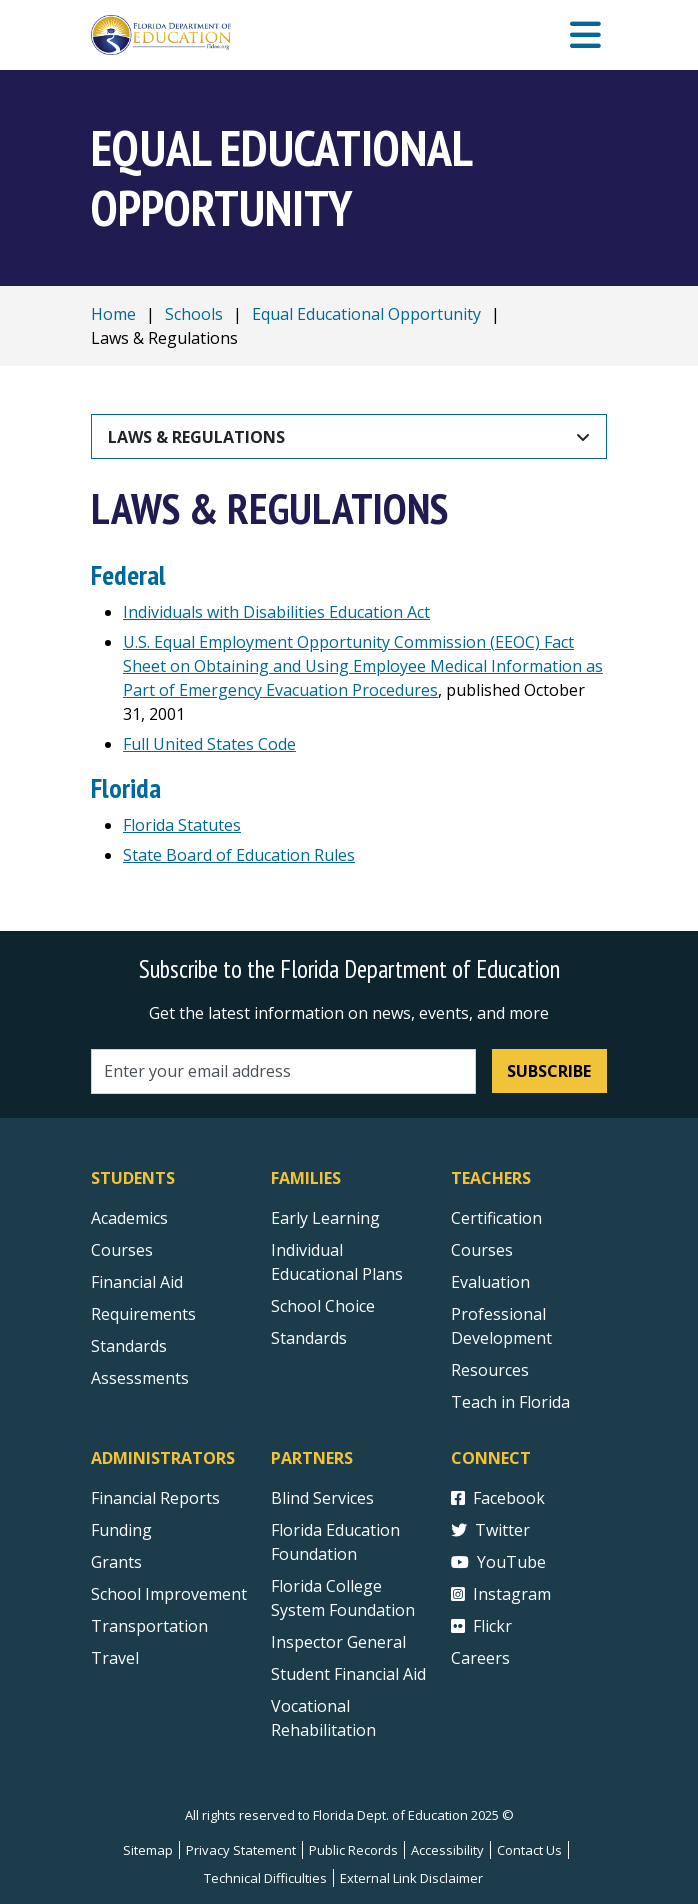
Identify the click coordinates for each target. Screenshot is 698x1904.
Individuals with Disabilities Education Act (276, 612)
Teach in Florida (510, 1402)
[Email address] (283, 1071)
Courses (122, 1250)
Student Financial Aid (348, 1674)
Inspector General (338, 1642)
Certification (496, 1218)
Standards (309, 1338)
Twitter (490, 1530)
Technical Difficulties (265, 1878)
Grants (116, 1562)
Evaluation (490, 1282)
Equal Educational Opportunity (366, 314)
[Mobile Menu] (585, 35)
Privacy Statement (241, 1850)
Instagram (501, 1594)
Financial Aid (137, 1282)
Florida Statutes (182, 825)
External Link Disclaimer (411, 1878)
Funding (121, 1530)
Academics (129, 1218)
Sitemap (148, 1850)
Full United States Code (209, 744)
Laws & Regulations (196, 437)
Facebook (498, 1498)
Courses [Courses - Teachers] (482, 1250)
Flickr (481, 1626)
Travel (115, 1658)
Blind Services (322, 1498)
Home (113, 314)
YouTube (498, 1562)
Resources (490, 1370)
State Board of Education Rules (239, 855)
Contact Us (529, 1850)
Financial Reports (155, 1498)
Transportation (149, 1626)
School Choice (323, 1306)
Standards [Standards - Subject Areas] (129, 1346)
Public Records (353, 1850)
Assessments (140, 1378)
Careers (480, 1658)
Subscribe (549, 1071)
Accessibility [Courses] (447, 1850)
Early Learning (325, 1218)
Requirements (143, 1314)
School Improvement (169, 1594)
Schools (194, 314)
